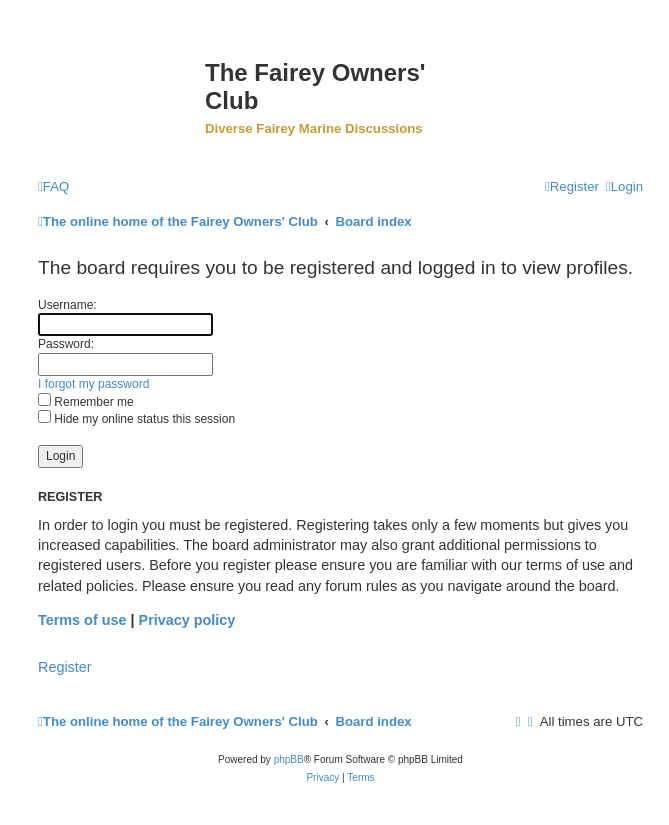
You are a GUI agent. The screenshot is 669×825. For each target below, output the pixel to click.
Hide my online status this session (136, 419)
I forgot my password (93, 384)
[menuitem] (53, 186)
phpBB (289, 759)
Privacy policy (187, 620)
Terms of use (82, 620)
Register (65, 667)
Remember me (86, 402)
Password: (66, 344)
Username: (67, 305)
